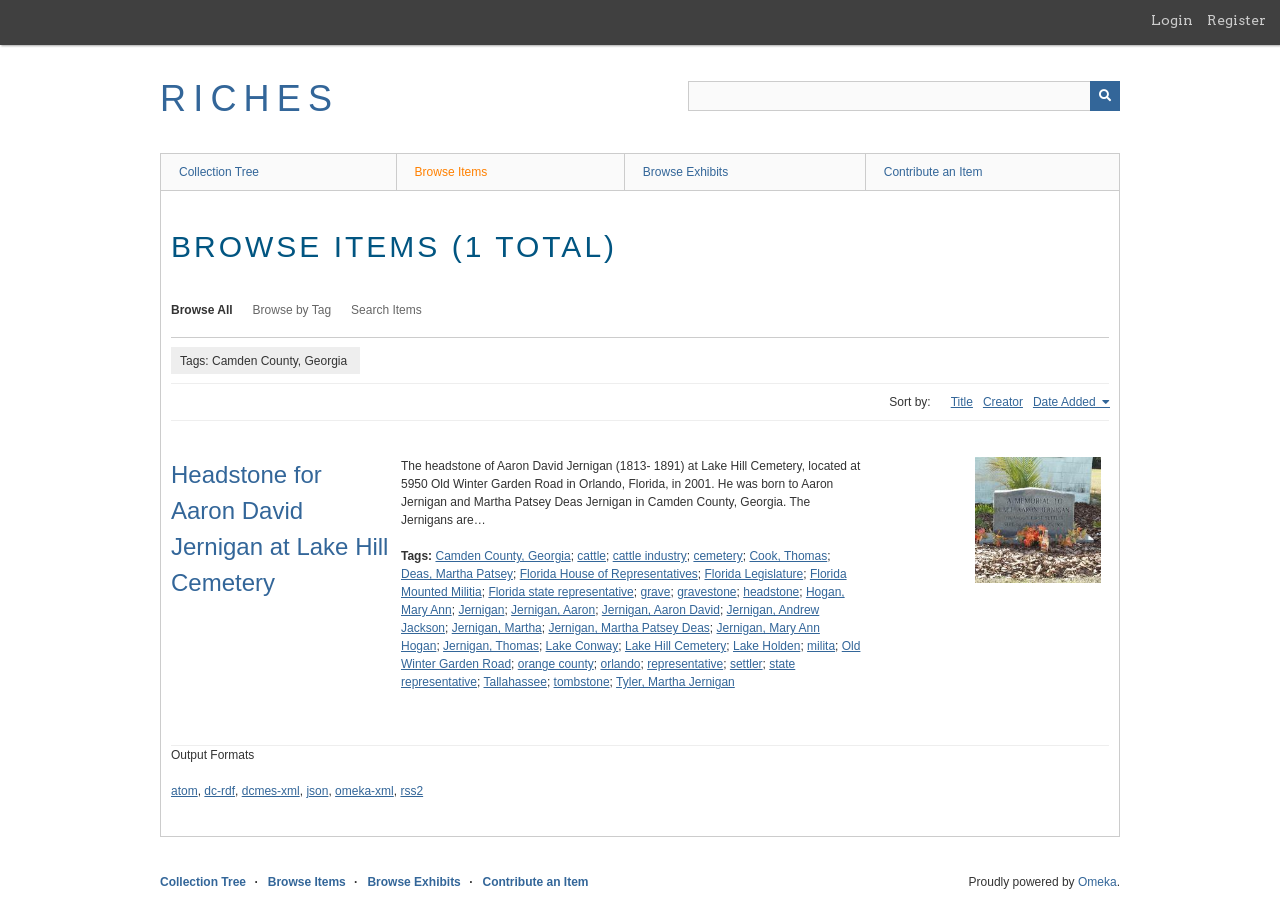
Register (1236, 20)
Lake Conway (582, 646)
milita (821, 646)
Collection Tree (219, 172)
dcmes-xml (271, 791)
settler (746, 664)
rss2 (411, 791)
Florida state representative (560, 592)
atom (184, 791)
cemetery (717, 556)
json (317, 791)
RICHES (249, 98)
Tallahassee (515, 682)
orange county (556, 664)
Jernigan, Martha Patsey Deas (628, 628)
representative (685, 664)
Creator (1003, 402)
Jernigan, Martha (497, 628)
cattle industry (650, 556)
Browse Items (451, 172)
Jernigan (481, 610)
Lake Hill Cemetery (675, 646)
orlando (620, 664)
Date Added (1066, 402)
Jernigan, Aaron (553, 610)
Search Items (386, 310)
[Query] (904, 96)
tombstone (582, 682)
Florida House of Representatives (609, 574)
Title (962, 402)
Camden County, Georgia (502, 556)
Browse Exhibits (685, 172)
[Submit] (1105, 96)
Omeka (1097, 882)
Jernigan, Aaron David (661, 610)
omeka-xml (364, 791)
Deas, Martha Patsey (457, 574)
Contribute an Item (933, 172)
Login (1172, 20)
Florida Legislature (754, 574)
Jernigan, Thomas (491, 646)
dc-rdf (219, 791)
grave (655, 592)
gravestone (706, 592)
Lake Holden (766, 646)
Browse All (202, 310)
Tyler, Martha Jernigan (675, 682)
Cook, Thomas (788, 556)
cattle (591, 556)
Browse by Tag (292, 310)
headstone (771, 592)
